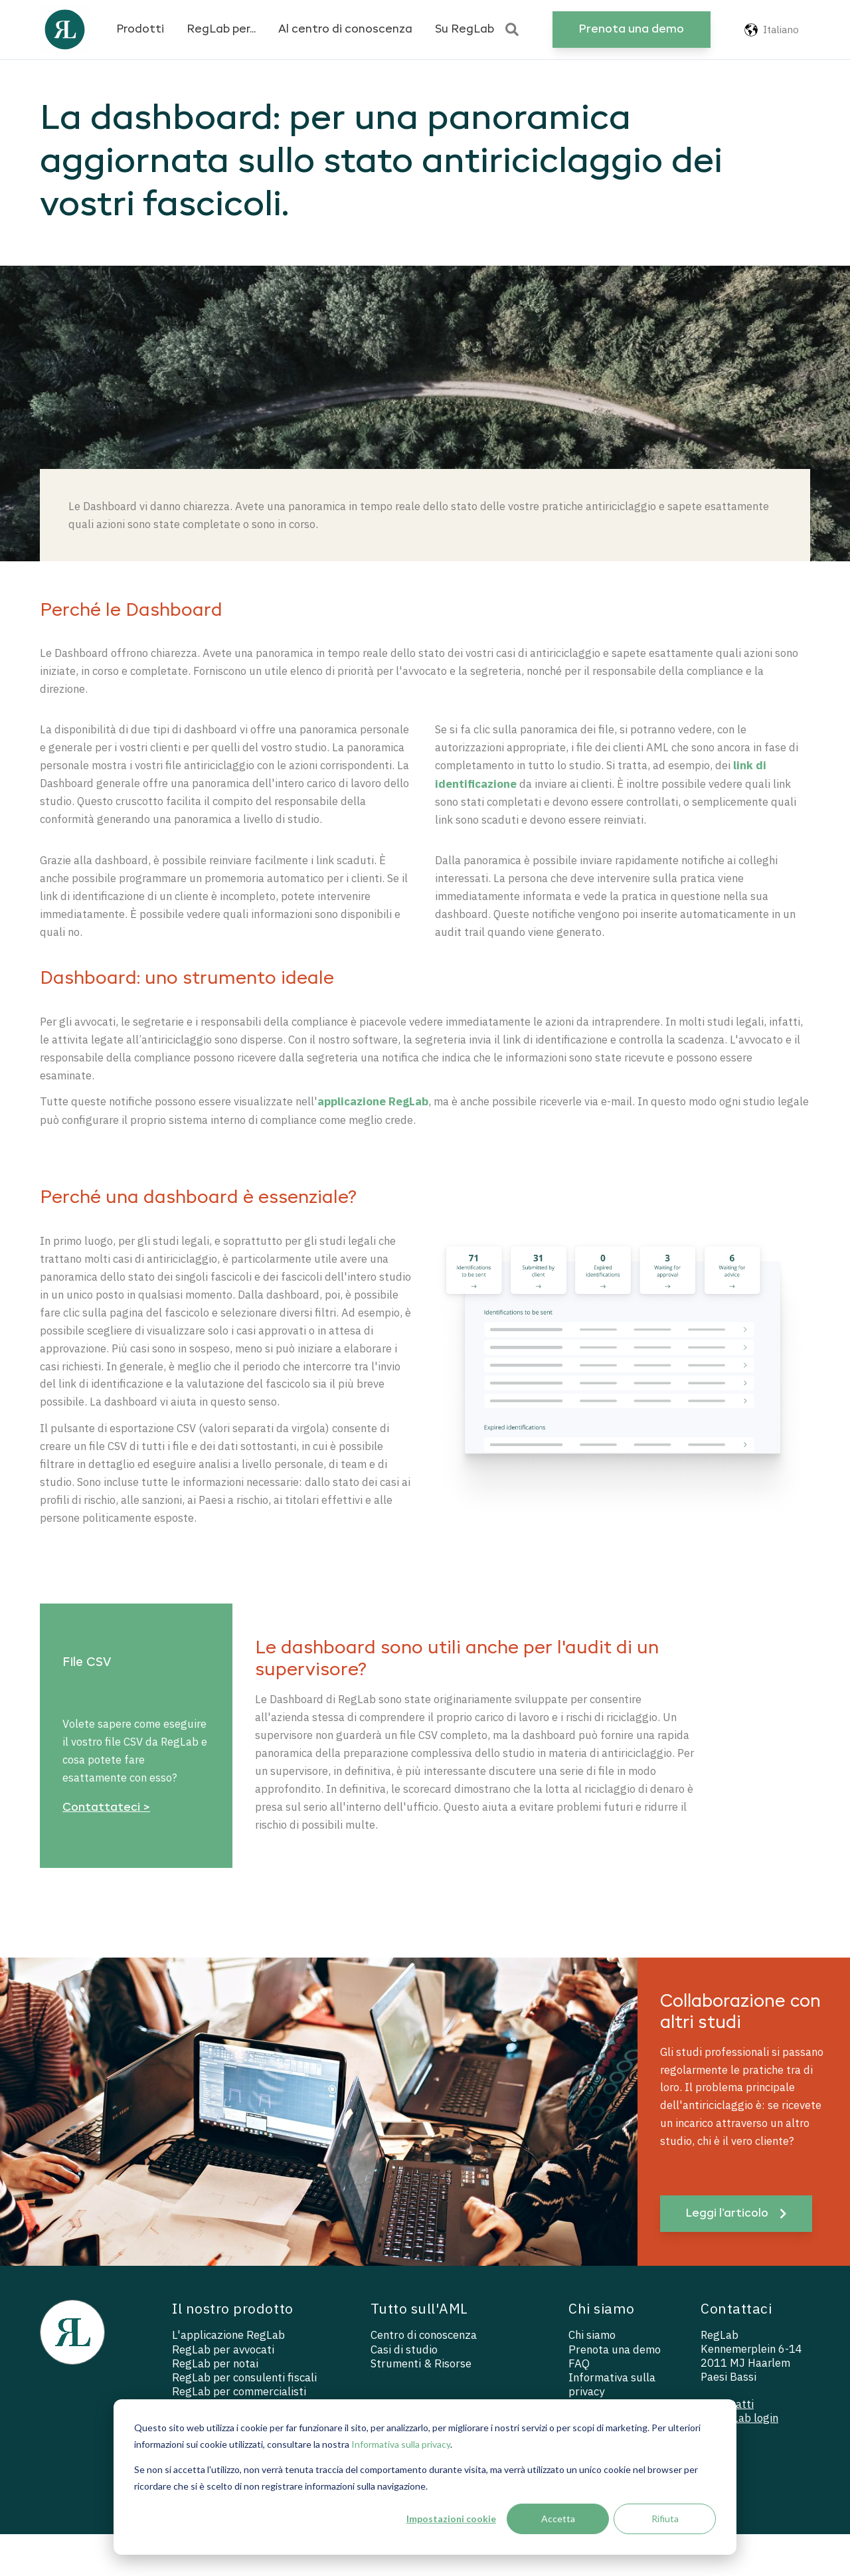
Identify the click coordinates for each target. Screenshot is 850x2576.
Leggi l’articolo (737, 2254)
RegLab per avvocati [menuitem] (223, 2391)
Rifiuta (665, 2518)
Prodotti (140, 29)
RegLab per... (221, 29)
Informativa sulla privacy (400, 2444)
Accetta (558, 2518)
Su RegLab (464, 29)
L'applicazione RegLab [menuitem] (229, 2377)
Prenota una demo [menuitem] (615, 2391)
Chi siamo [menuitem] (592, 2377)
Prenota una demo (631, 29)
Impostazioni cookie (451, 2518)
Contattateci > (106, 1844)
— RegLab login (740, 2461)
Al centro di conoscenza (345, 29)
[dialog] (425, 2477)
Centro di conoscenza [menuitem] (425, 2377)
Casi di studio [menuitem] (404, 2391)
